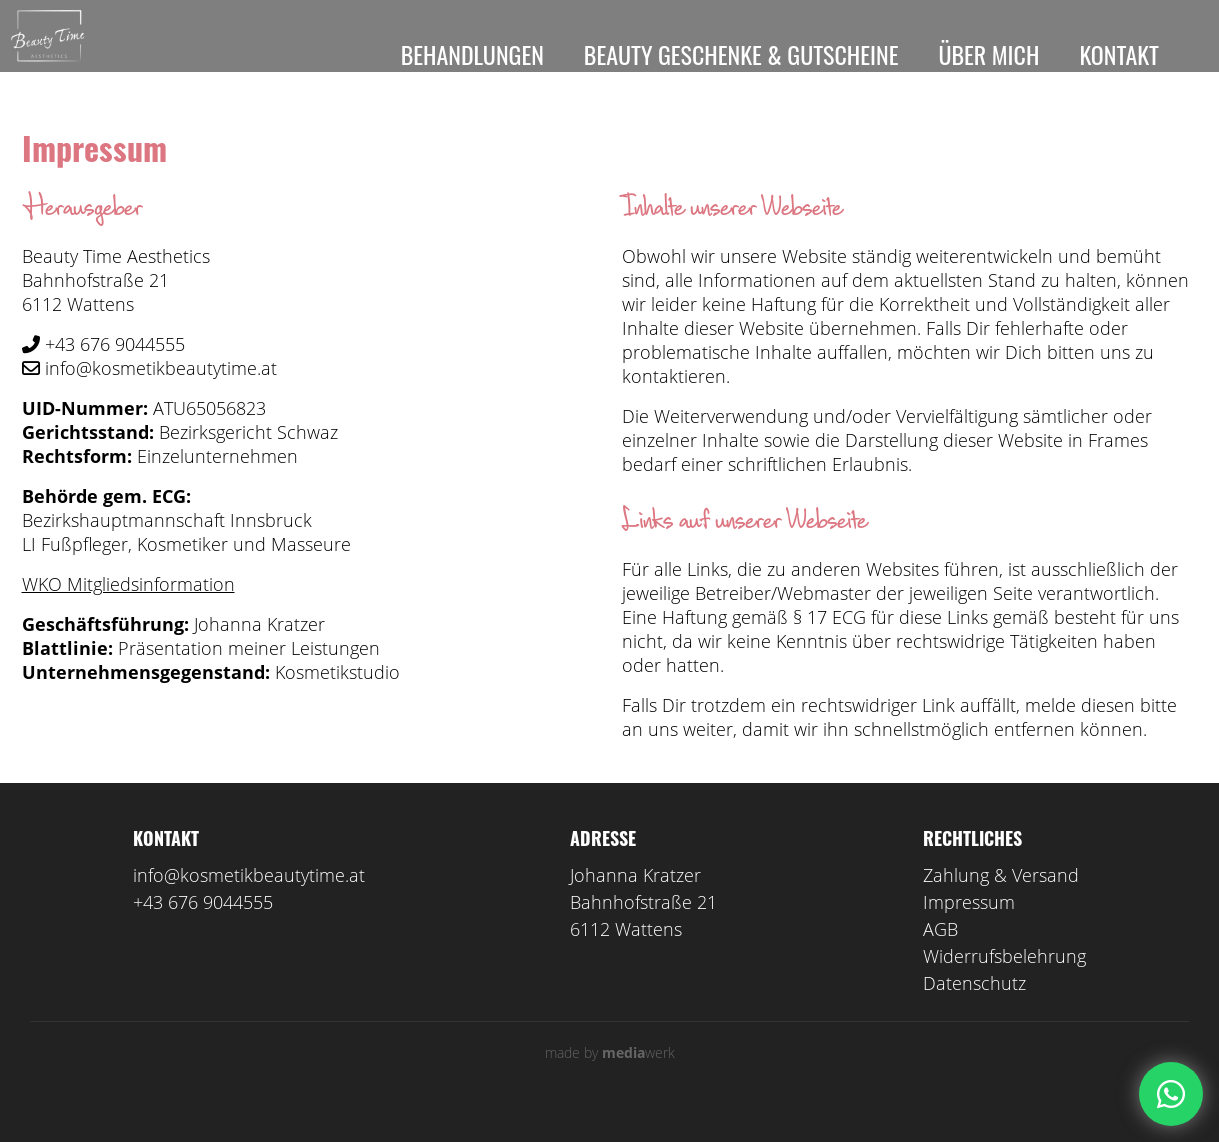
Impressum (969, 930)
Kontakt (1119, 54)
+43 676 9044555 (203, 930)
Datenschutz (974, 1011)
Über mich (988, 54)
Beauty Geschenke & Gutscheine (741, 54)
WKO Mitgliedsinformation (128, 612)
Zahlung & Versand (1001, 903)
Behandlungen (472, 54)
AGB (940, 957)
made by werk (610, 1080)
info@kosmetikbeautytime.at (249, 903)
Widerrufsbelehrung (1004, 984)
